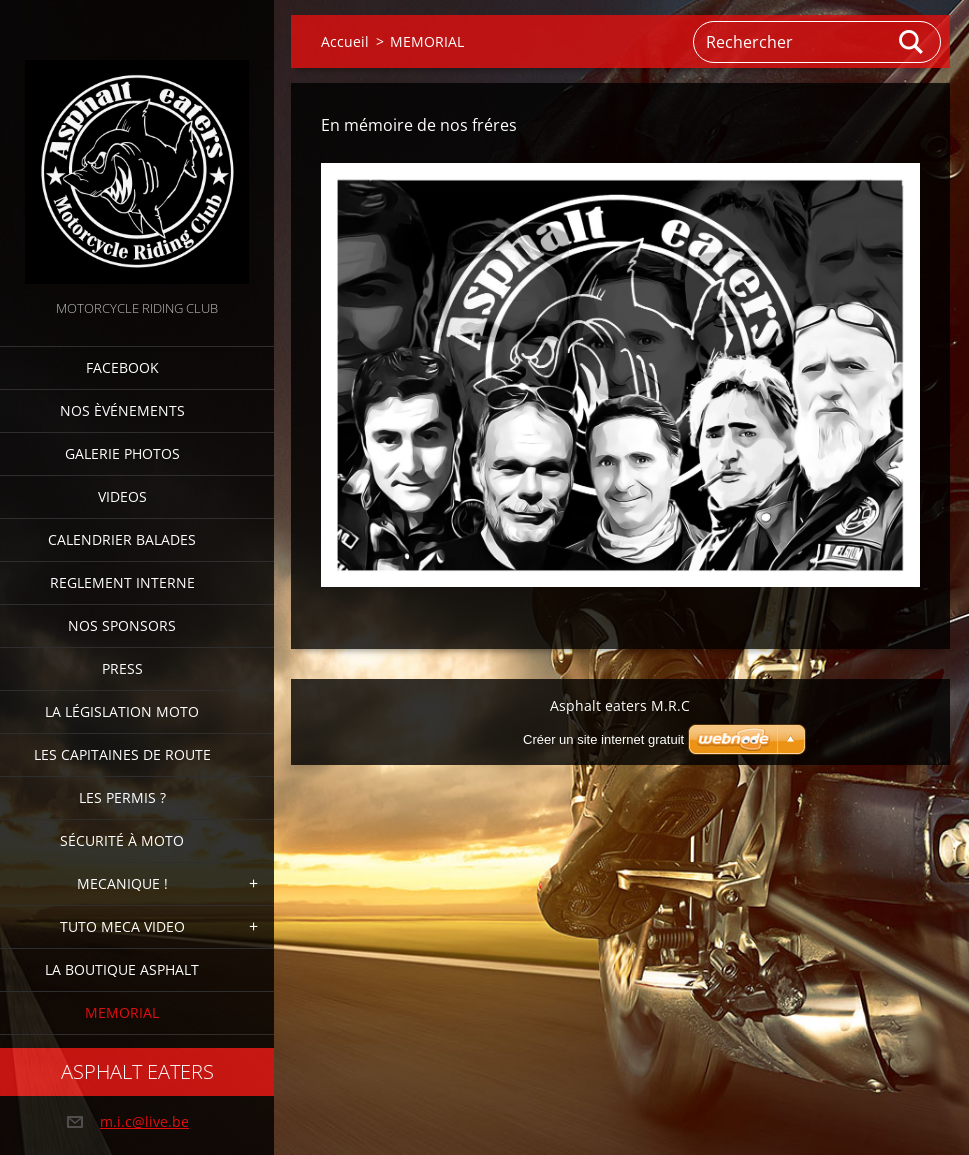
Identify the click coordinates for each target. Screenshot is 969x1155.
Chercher (912, 42)
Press (122, 668)
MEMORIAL (122, 1012)
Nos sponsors (122, 625)
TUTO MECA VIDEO (122, 926)
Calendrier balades (122, 539)
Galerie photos (122, 453)
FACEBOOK (122, 367)
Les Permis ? (122, 797)
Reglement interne (122, 582)
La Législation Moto (122, 711)
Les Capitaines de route (122, 754)
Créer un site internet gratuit (603, 739)
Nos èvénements (122, 410)
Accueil (345, 41)
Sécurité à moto (122, 840)
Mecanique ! (122, 883)
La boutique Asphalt (122, 969)
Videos (122, 496)
